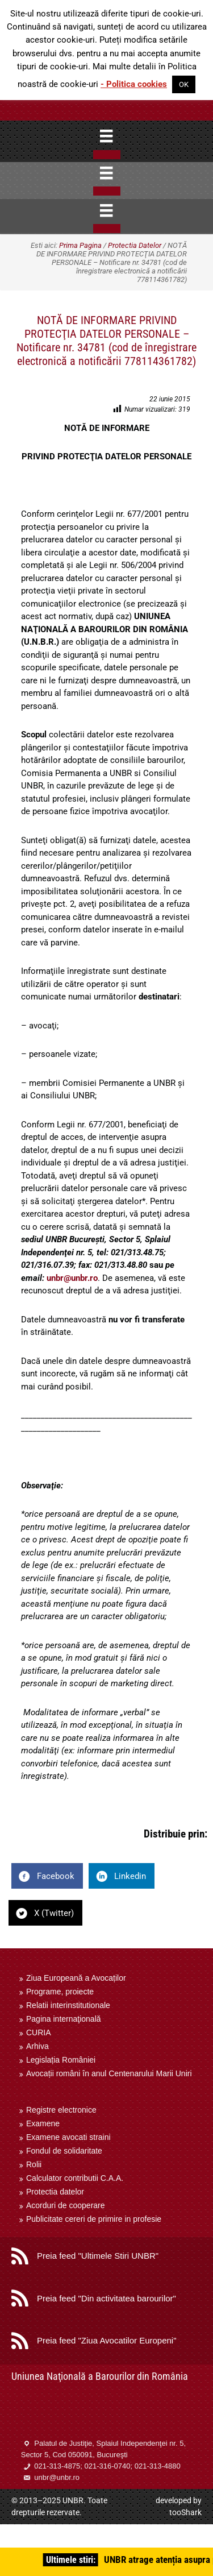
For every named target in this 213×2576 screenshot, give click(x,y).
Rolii (33, 2164)
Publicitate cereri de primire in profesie (93, 2219)
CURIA (38, 2032)
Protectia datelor (55, 2191)
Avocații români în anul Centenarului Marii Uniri (109, 2073)
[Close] (106, 154)
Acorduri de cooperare (65, 2205)
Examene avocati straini (68, 2137)
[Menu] (106, 136)
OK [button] (184, 84)
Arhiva (37, 2046)
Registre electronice (61, 2109)
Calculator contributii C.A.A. (74, 2178)
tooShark (185, 2512)
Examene (43, 2123)
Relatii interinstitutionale (68, 2005)
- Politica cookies (134, 84)
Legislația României (60, 2059)
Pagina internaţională (63, 2018)
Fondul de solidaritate (64, 2150)
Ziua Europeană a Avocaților (76, 1977)
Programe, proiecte (60, 1991)
